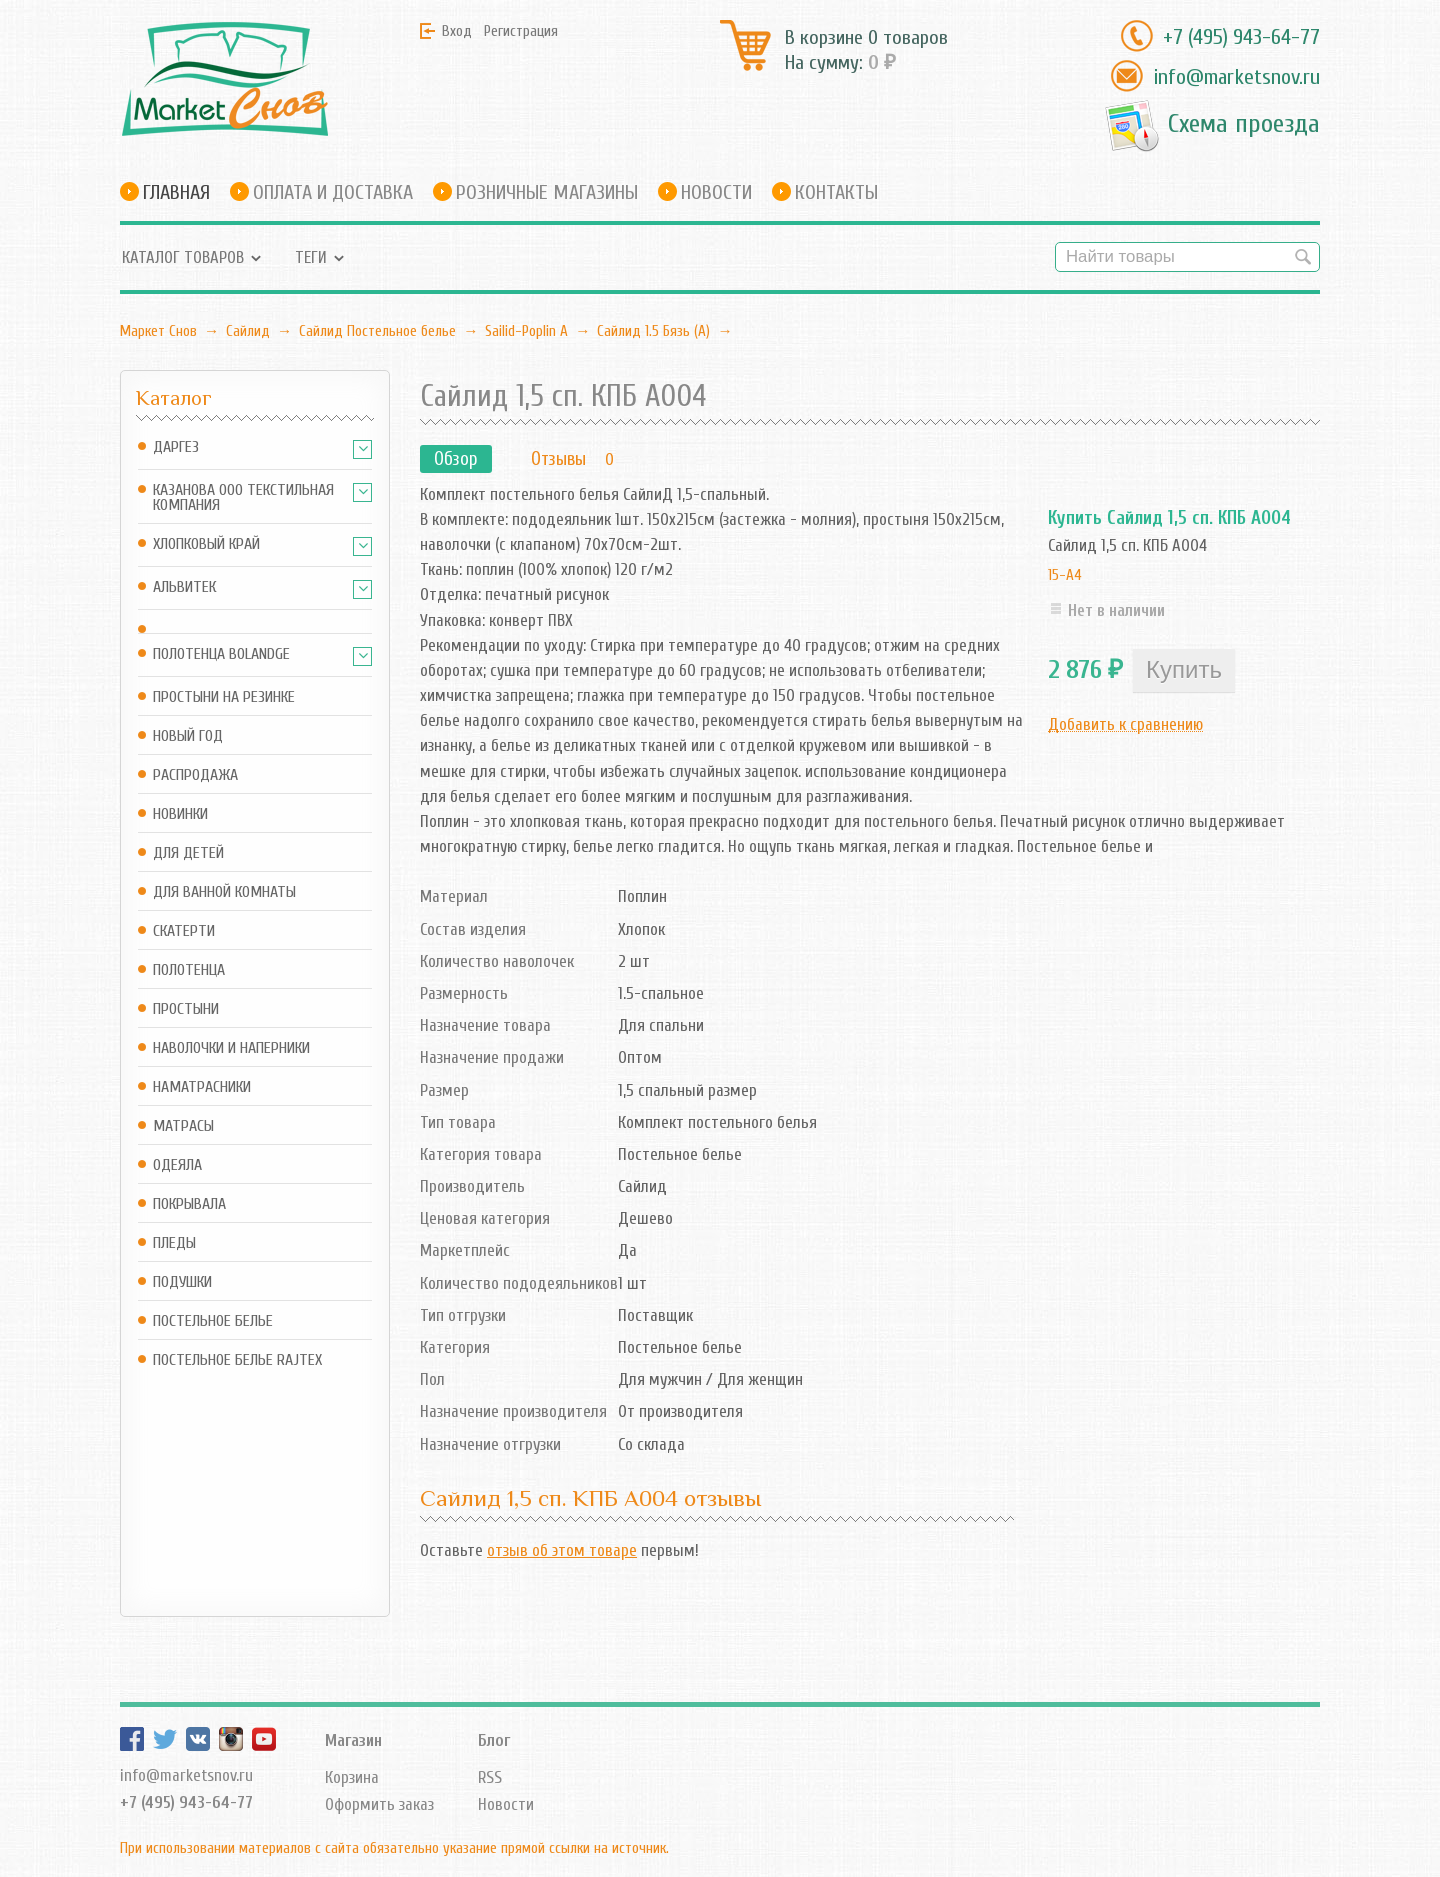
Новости (716, 192)
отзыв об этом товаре (562, 1550)
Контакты (836, 192)
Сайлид (248, 331)
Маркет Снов (158, 331)
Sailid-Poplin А (526, 331)
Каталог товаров (183, 257)
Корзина (352, 1707)
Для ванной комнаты (224, 892)
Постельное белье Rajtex (237, 1360)
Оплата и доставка (333, 192)
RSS (490, 1707)
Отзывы (558, 459)
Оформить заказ (379, 1735)
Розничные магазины (547, 192)
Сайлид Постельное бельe (377, 331)
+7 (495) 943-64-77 (1241, 37)
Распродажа (195, 775)
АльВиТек (184, 587)
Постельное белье (213, 1321)
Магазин (353, 1670)
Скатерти (184, 931)
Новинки (180, 814)
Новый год (188, 736)
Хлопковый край (206, 544)
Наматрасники (202, 1087)
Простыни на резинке (224, 697)
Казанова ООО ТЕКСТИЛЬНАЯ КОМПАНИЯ (243, 498)
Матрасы (183, 1126)
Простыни (186, 1009)
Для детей (188, 853)
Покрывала (189, 1204)
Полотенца (189, 970)
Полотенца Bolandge (221, 654)
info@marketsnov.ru (1236, 77)
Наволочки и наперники (231, 1048)
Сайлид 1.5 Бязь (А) (653, 331)
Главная (176, 192)
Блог (494, 1670)
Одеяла (177, 1165)
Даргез (176, 447)
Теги (311, 257)
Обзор (456, 459)
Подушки (182, 1282)
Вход (457, 31)
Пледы (174, 1243)
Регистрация (521, 31)
